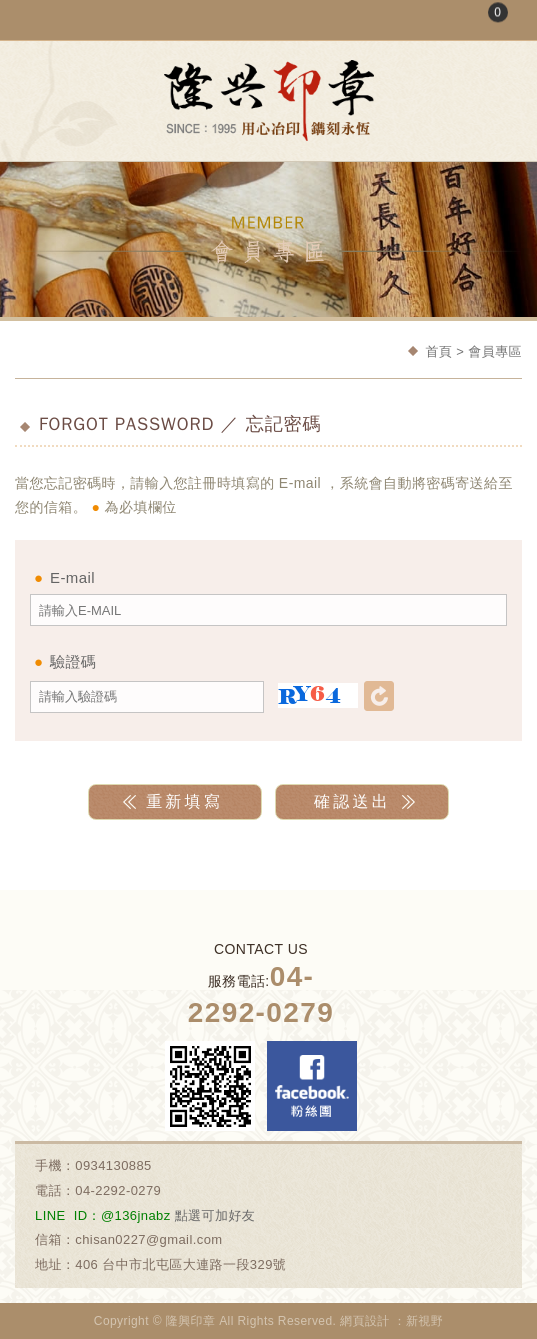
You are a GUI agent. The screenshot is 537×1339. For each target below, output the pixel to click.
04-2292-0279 (118, 1190)
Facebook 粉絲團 (312, 1086)
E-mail (72, 577)
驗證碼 (73, 661)
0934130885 (113, 1165)
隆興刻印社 (269, 100)
